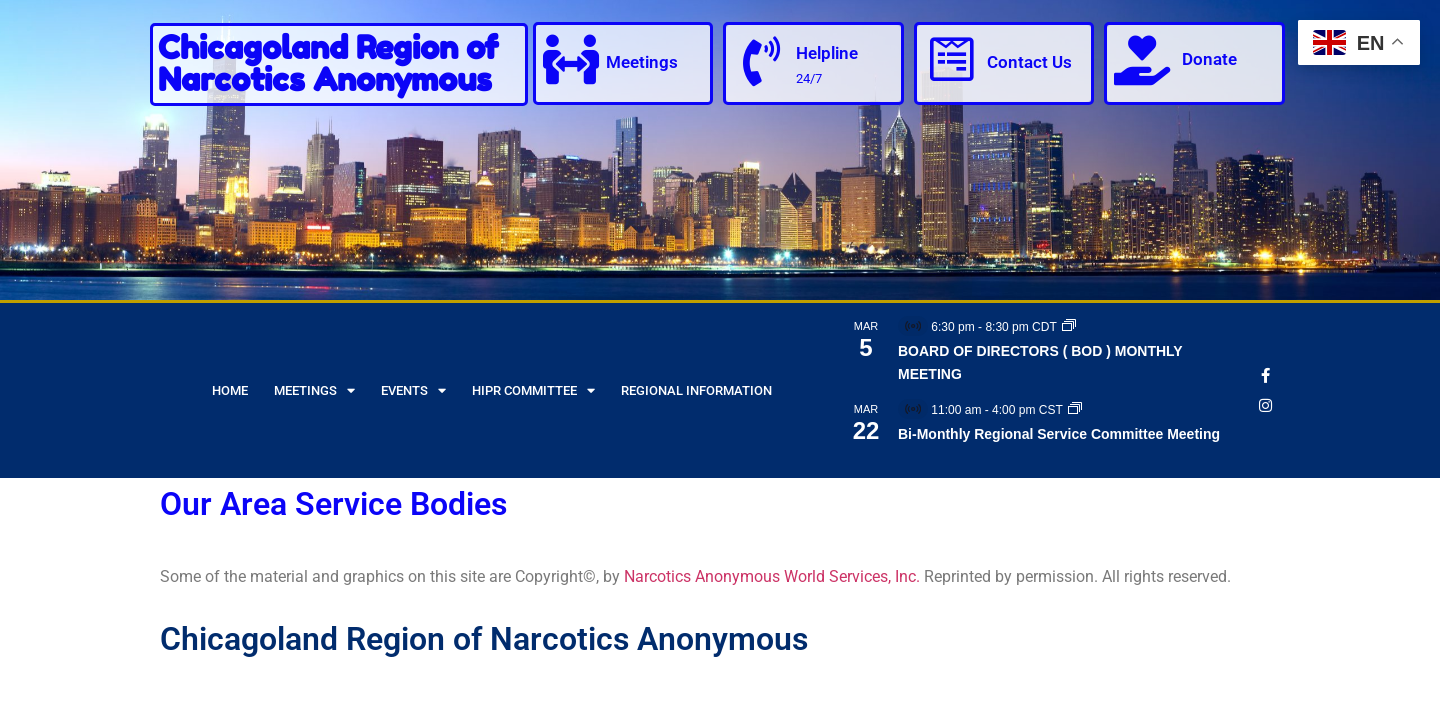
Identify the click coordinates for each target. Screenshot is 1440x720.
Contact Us (1029, 62)
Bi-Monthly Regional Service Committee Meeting (1059, 434)
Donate (1209, 59)
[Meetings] (571, 60)
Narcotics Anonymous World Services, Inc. (772, 576)
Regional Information (696, 390)
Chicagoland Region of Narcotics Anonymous (328, 63)
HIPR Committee (533, 390)
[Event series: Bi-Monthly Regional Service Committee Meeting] (1075, 410)
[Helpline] (761, 62)
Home (230, 390)
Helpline (827, 53)
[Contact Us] (952, 60)
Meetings (642, 62)
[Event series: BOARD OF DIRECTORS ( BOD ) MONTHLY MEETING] (1069, 327)
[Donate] (1142, 60)
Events (413, 390)
